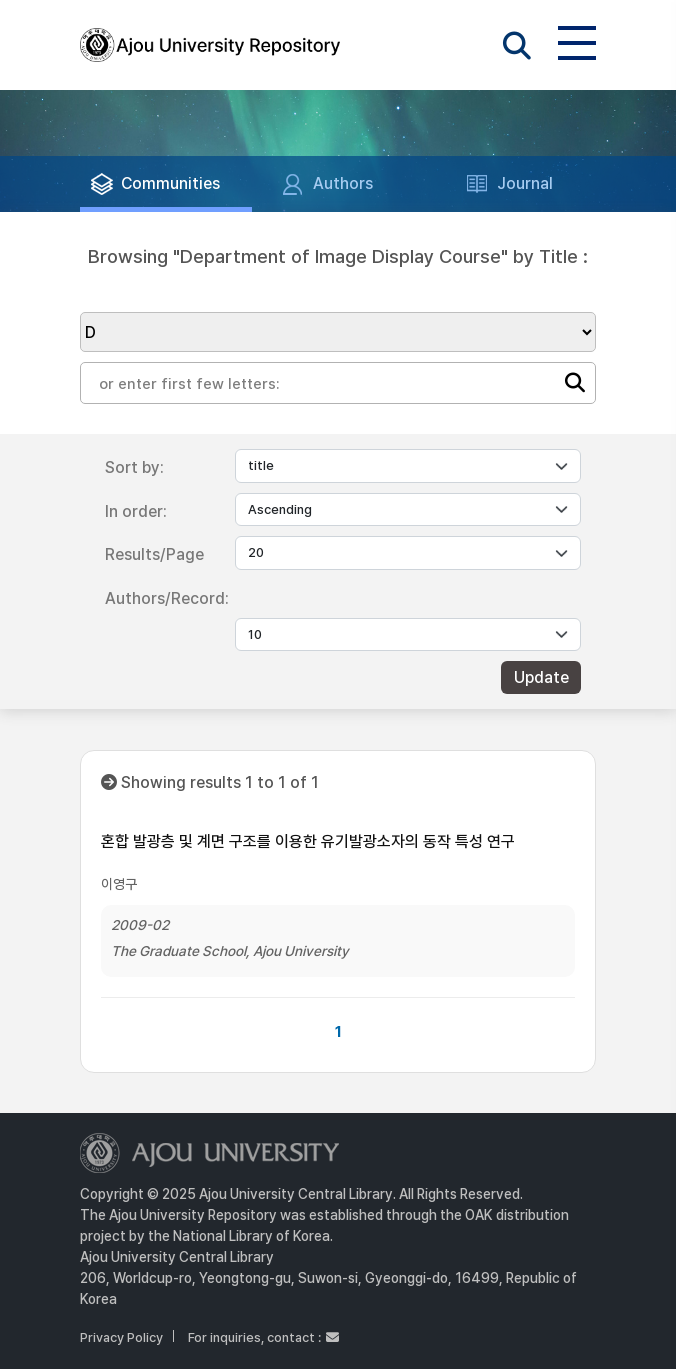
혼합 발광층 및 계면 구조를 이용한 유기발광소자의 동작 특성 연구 (308, 841)
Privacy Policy (121, 1337)
